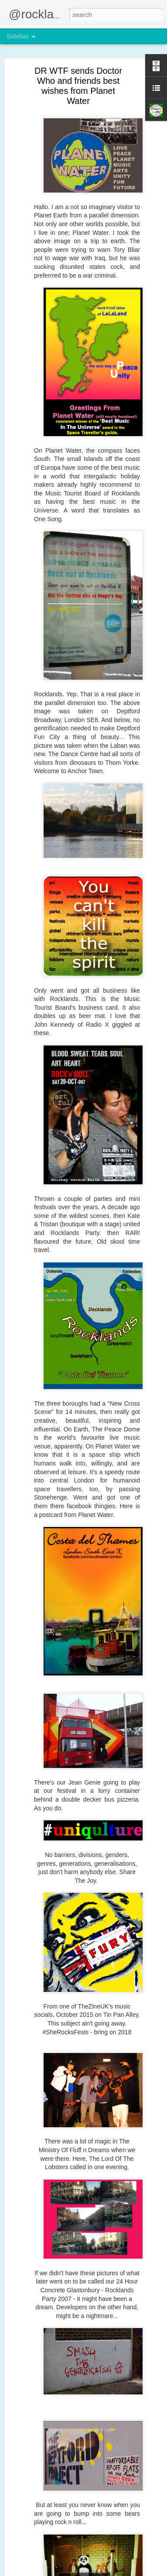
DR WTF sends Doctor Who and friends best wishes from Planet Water (78, 86)
